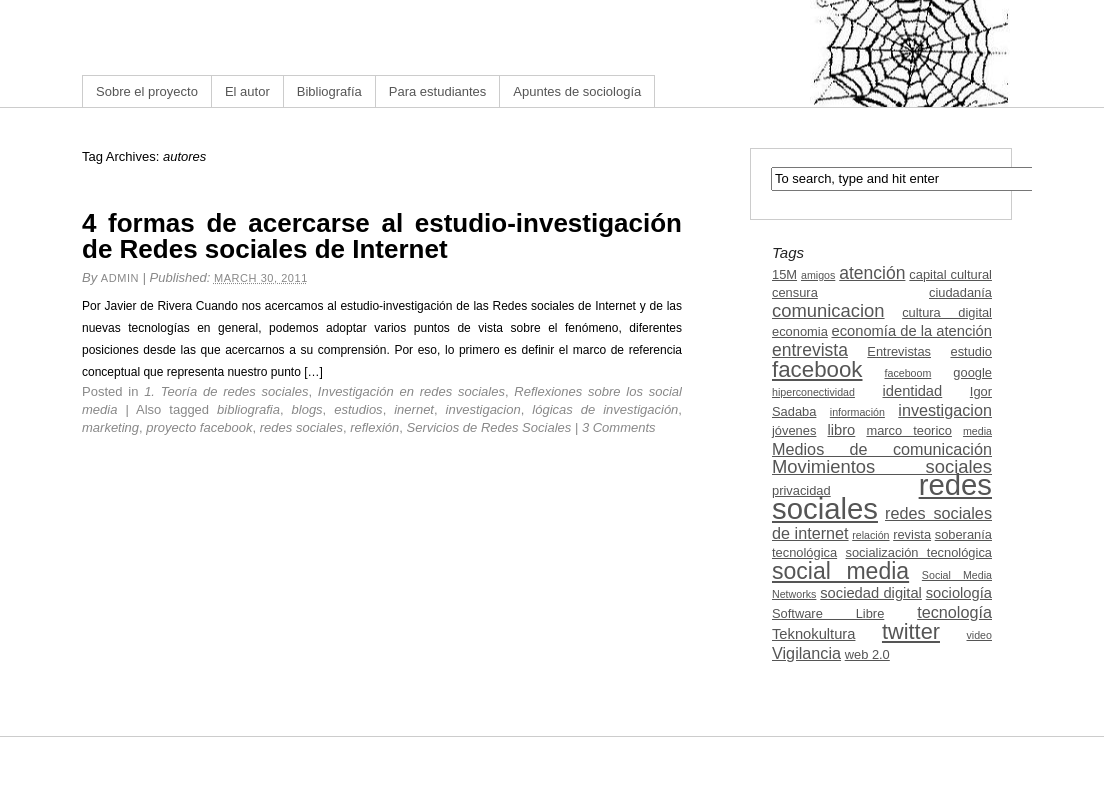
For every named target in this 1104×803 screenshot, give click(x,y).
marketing (110, 427)
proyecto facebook (199, 427)
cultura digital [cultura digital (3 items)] (947, 312)
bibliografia (248, 409)
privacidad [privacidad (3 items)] (801, 490)
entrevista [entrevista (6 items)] (810, 350)
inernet (414, 409)
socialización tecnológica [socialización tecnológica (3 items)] (919, 552)
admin (120, 278)
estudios (358, 409)
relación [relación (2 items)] (870, 535)
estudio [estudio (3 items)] (971, 351)
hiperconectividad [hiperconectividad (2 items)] (813, 392)
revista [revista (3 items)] (912, 534)
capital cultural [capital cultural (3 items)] (950, 274)
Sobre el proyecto (147, 91)
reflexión (374, 427)
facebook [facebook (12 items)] (817, 369)
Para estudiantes (438, 91)
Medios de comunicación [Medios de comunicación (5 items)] (882, 449)
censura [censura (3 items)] (795, 292)
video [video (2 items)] (979, 635)
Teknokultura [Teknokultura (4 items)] (813, 634)
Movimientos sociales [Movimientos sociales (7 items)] (882, 466)
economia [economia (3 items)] (800, 331)
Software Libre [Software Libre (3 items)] (828, 613)
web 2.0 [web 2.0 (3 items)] (867, 654)
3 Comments (619, 427)
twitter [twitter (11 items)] (911, 631)
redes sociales (301, 427)
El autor (247, 91)
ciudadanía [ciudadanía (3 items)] (960, 292)
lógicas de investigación (605, 409)
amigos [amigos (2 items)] (818, 275)
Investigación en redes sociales (411, 391)
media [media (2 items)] (977, 431)
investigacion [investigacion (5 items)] (945, 410)
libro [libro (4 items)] (841, 430)
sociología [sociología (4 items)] (959, 593)
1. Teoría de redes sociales (226, 391)
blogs (307, 409)
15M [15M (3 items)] (784, 274)
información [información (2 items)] (857, 412)
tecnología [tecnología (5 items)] (954, 612)
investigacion (483, 409)
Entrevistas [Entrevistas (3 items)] (899, 351)
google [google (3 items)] (972, 372)
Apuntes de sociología (577, 91)
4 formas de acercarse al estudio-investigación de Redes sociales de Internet (382, 236)
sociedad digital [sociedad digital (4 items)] (871, 593)
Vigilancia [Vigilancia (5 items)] (806, 653)
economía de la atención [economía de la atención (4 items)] (911, 331)
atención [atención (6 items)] (872, 273)
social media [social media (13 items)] (840, 571)
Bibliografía (329, 91)
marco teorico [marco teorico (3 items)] (908, 430)
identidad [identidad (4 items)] (913, 391)
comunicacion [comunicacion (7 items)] (828, 310)
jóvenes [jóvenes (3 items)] (794, 430)
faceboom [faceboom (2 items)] (908, 373)
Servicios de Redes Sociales (489, 427)
